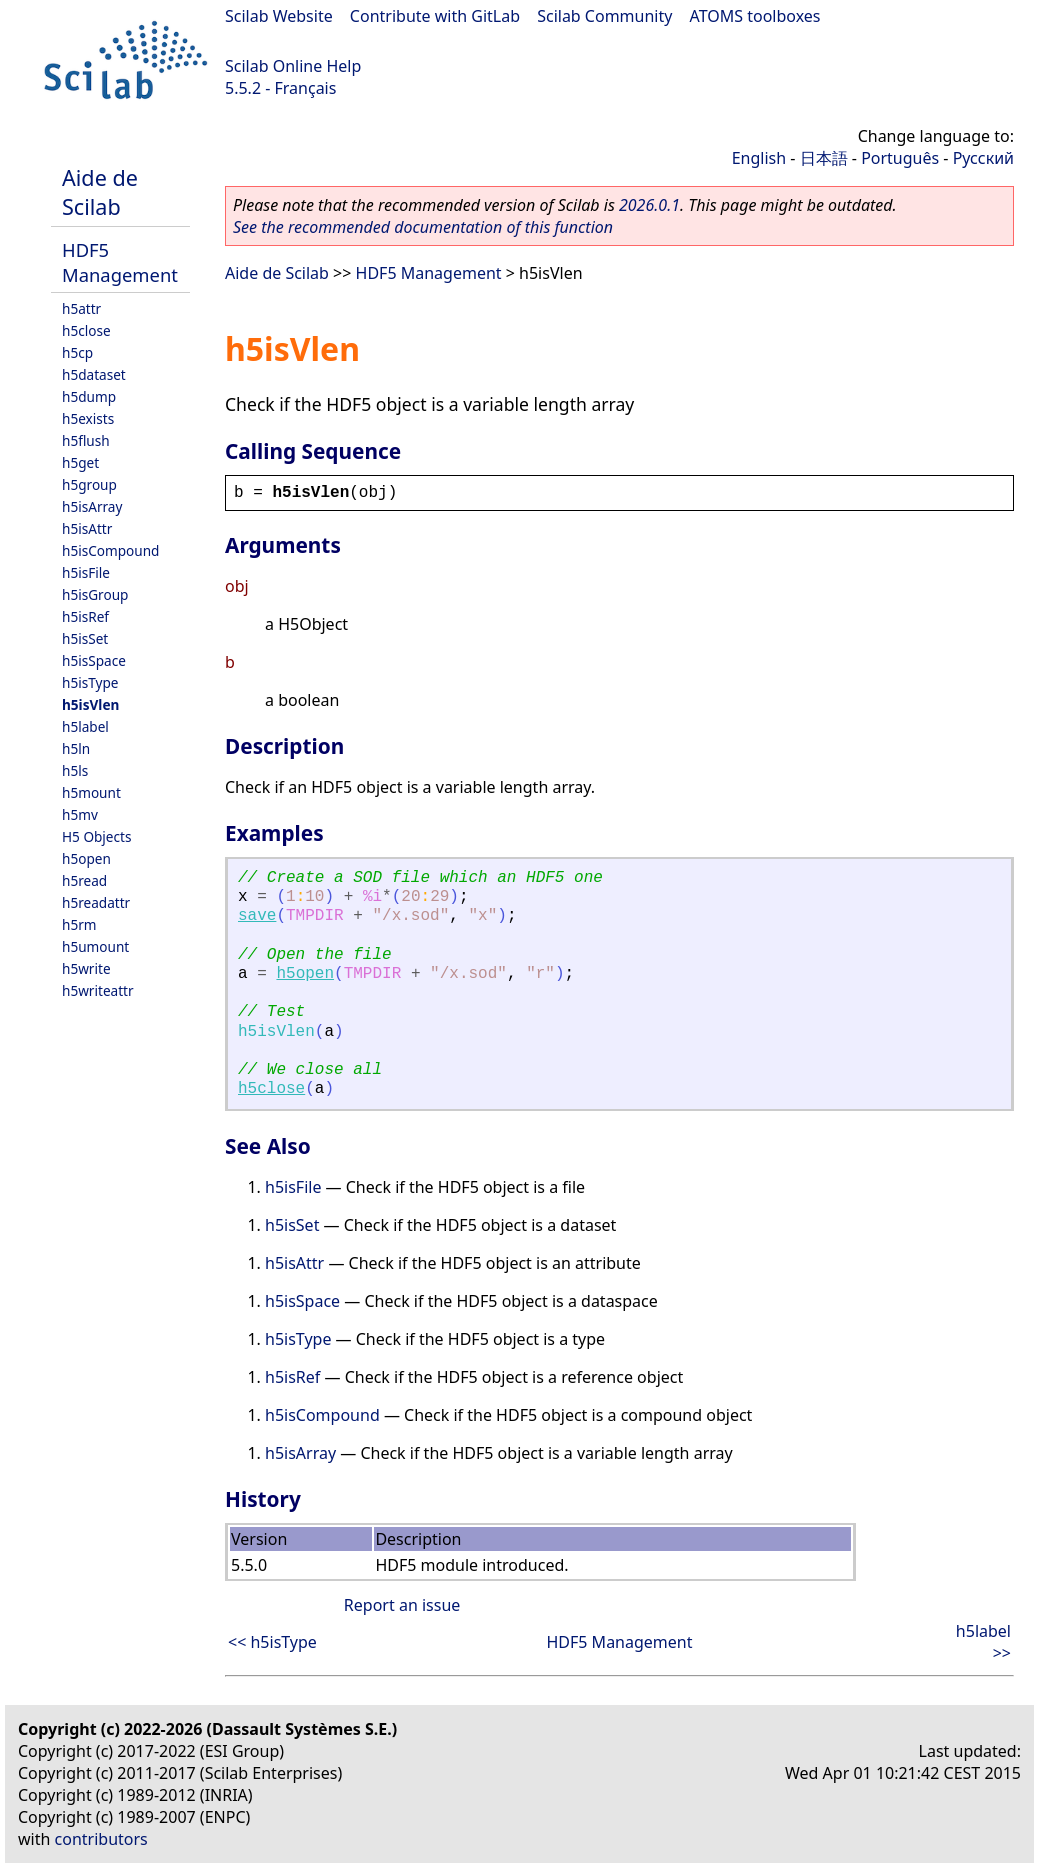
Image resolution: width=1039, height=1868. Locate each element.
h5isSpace (94, 660)
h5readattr (96, 902)
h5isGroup (95, 594)
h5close (86, 330)
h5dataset (94, 374)
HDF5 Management (120, 262)
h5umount (95, 946)
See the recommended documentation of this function (423, 227)
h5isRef (85, 616)
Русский (983, 158)
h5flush (86, 440)
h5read (84, 880)
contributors (101, 1839)
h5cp (77, 352)
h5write (86, 968)
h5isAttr (87, 528)
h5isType (90, 682)
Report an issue (402, 1605)
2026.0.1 (649, 205)
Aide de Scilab (100, 192)
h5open (86, 858)
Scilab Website (279, 16)
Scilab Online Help (293, 66)
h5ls (75, 770)
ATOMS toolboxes (755, 16)
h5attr (81, 308)
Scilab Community (604, 16)
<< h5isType (272, 1642)
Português (900, 158)
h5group (89, 484)
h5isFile (86, 572)
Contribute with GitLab (435, 16)
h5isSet (85, 638)
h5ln (76, 748)
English (759, 158)
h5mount (91, 792)
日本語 (824, 158)
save (257, 916)
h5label (85, 726)
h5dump (89, 396)
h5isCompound (110, 550)
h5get (80, 462)
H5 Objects (96, 836)
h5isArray (92, 506)
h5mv (80, 814)
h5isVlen (90, 704)
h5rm (79, 924)
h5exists (88, 418)
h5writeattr (98, 990)
